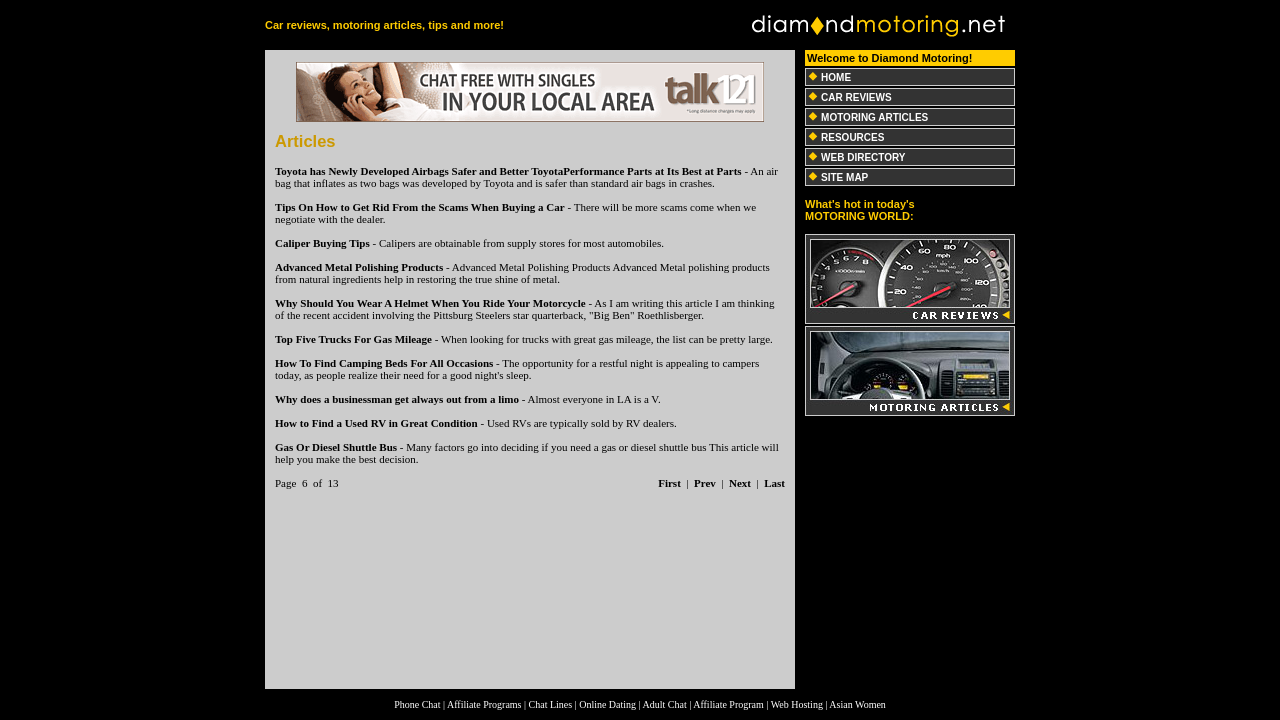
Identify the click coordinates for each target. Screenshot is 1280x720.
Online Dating (607, 704)
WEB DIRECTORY (863, 157)
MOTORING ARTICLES (874, 117)
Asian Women (857, 704)
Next (740, 483)
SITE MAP (844, 177)
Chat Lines (551, 704)
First (669, 483)
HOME (836, 77)
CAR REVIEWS (856, 97)
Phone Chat (417, 704)
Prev (705, 483)
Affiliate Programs (484, 704)
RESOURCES (852, 137)
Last (774, 483)
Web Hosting (797, 704)
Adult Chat (665, 704)
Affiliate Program (728, 704)
